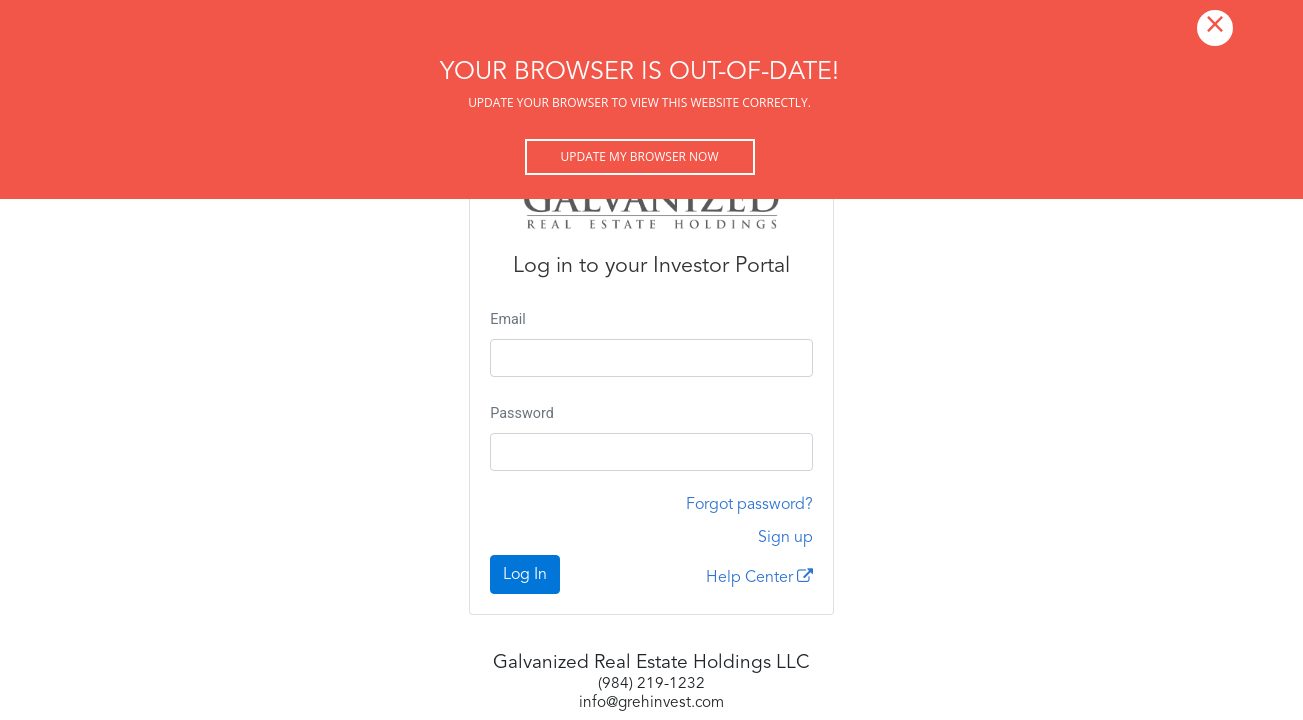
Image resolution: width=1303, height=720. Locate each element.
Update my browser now (639, 156)
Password (522, 413)
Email (508, 319)
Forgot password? (749, 505)
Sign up (785, 538)
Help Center (759, 577)
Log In (525, 575)
